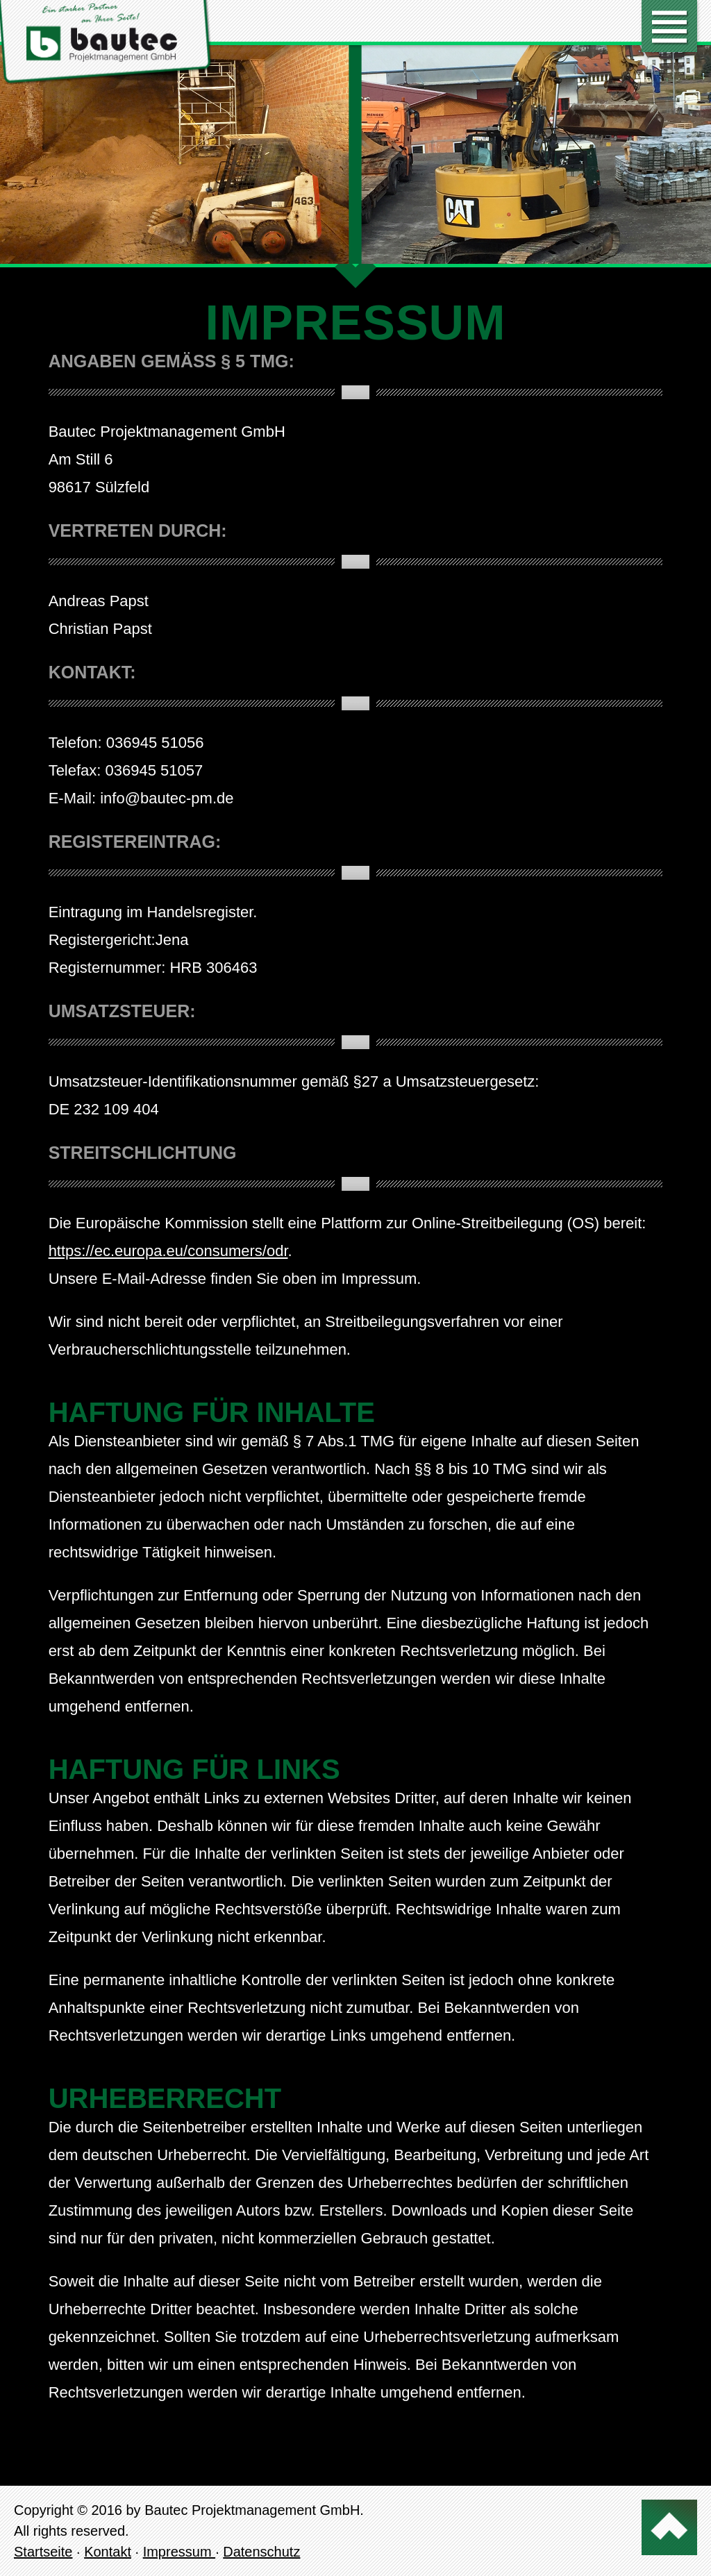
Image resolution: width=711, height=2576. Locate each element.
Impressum (179, 2551)
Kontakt (107, 2551)
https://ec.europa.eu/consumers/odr (168, 1251)
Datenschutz (261, 2551)
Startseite (43, 2551)
